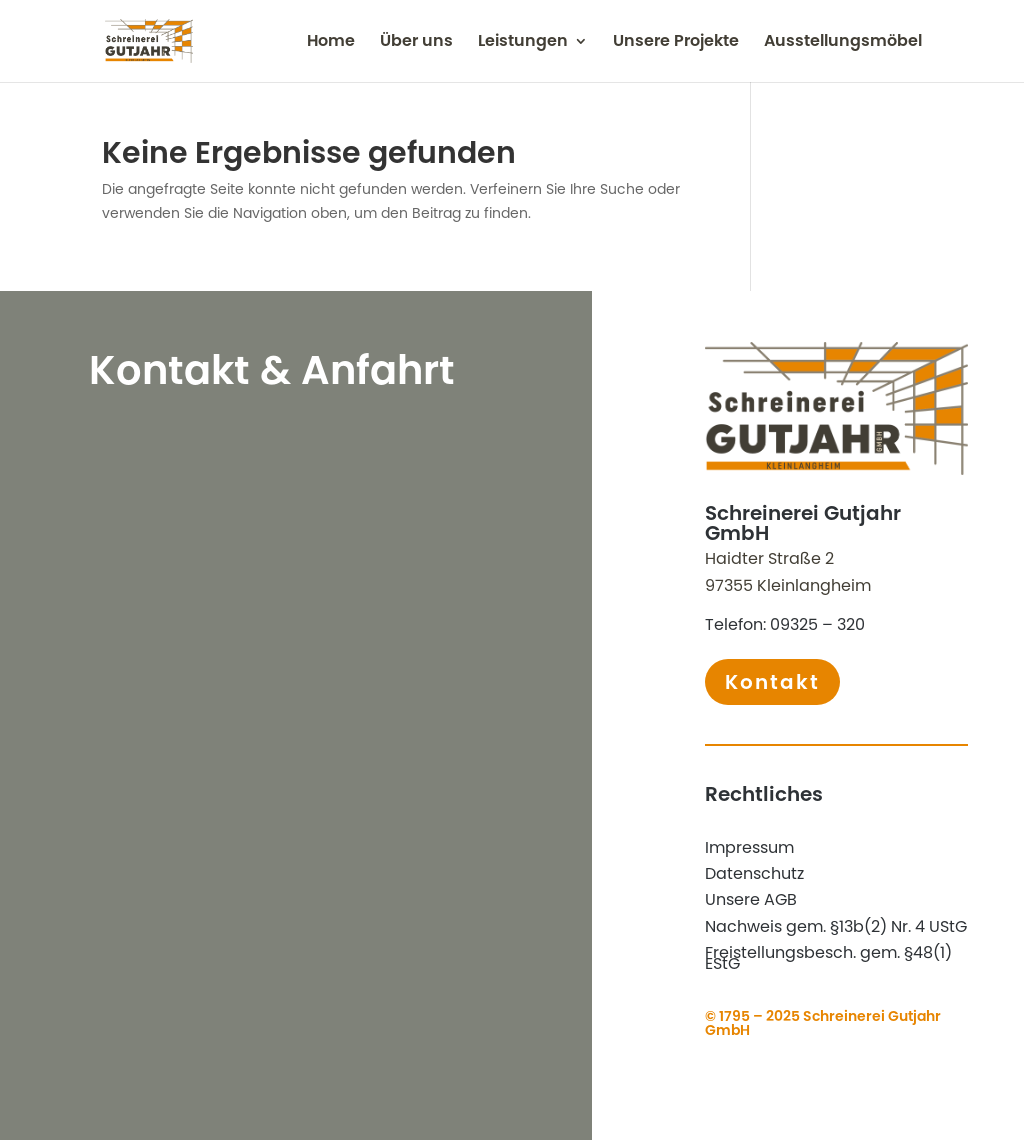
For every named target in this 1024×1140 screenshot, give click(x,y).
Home (331, 43)
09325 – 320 (817, 624)
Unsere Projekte (676, 43)
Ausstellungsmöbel (843, 43)
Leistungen (523, 43)
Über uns (416, 43)
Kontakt (772, 682)
